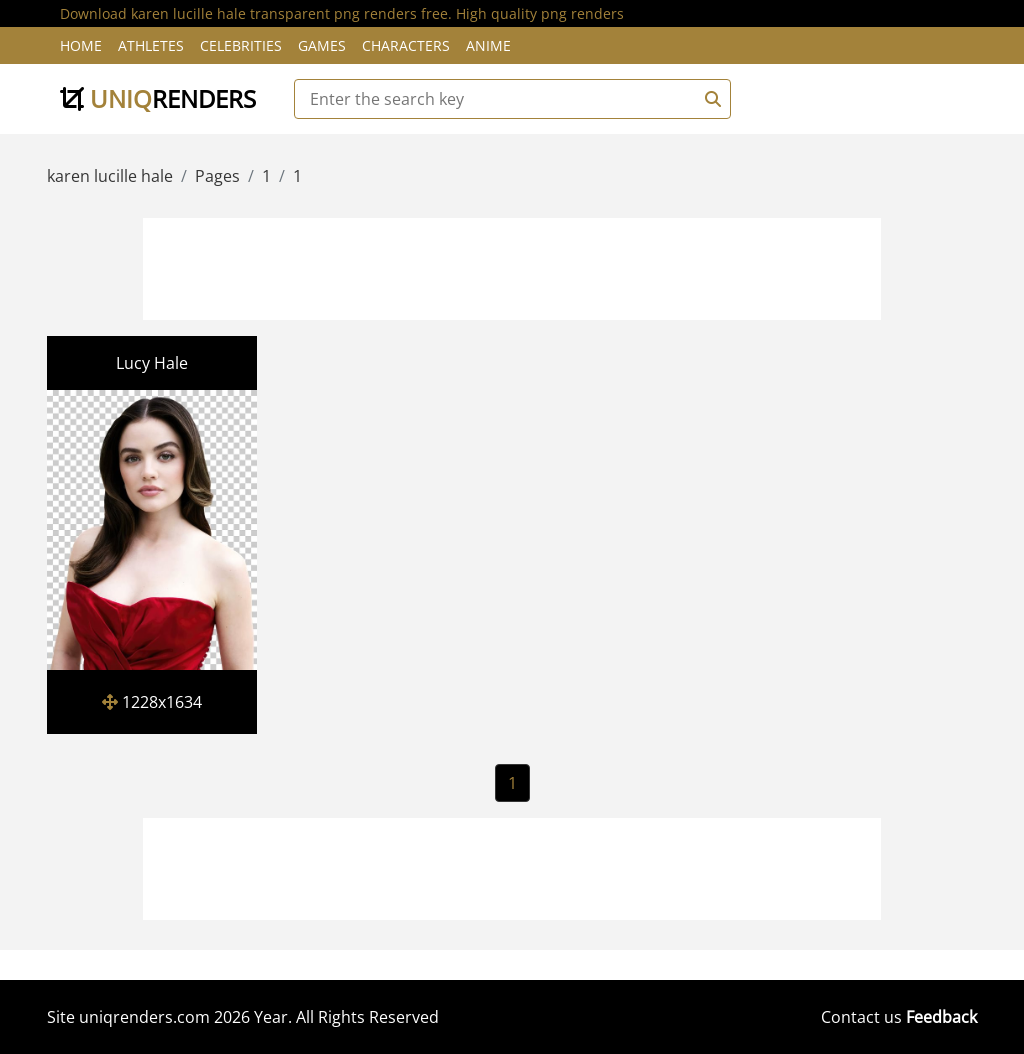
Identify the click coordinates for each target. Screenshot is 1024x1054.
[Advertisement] (512, 266)
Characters (406, 45)
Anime (488, 45)
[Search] (710, 99)
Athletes (151, 45)
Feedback (941, 1017)
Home (81, 45)
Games (322, 45)
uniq (158, 98)
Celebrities (241, 45)
